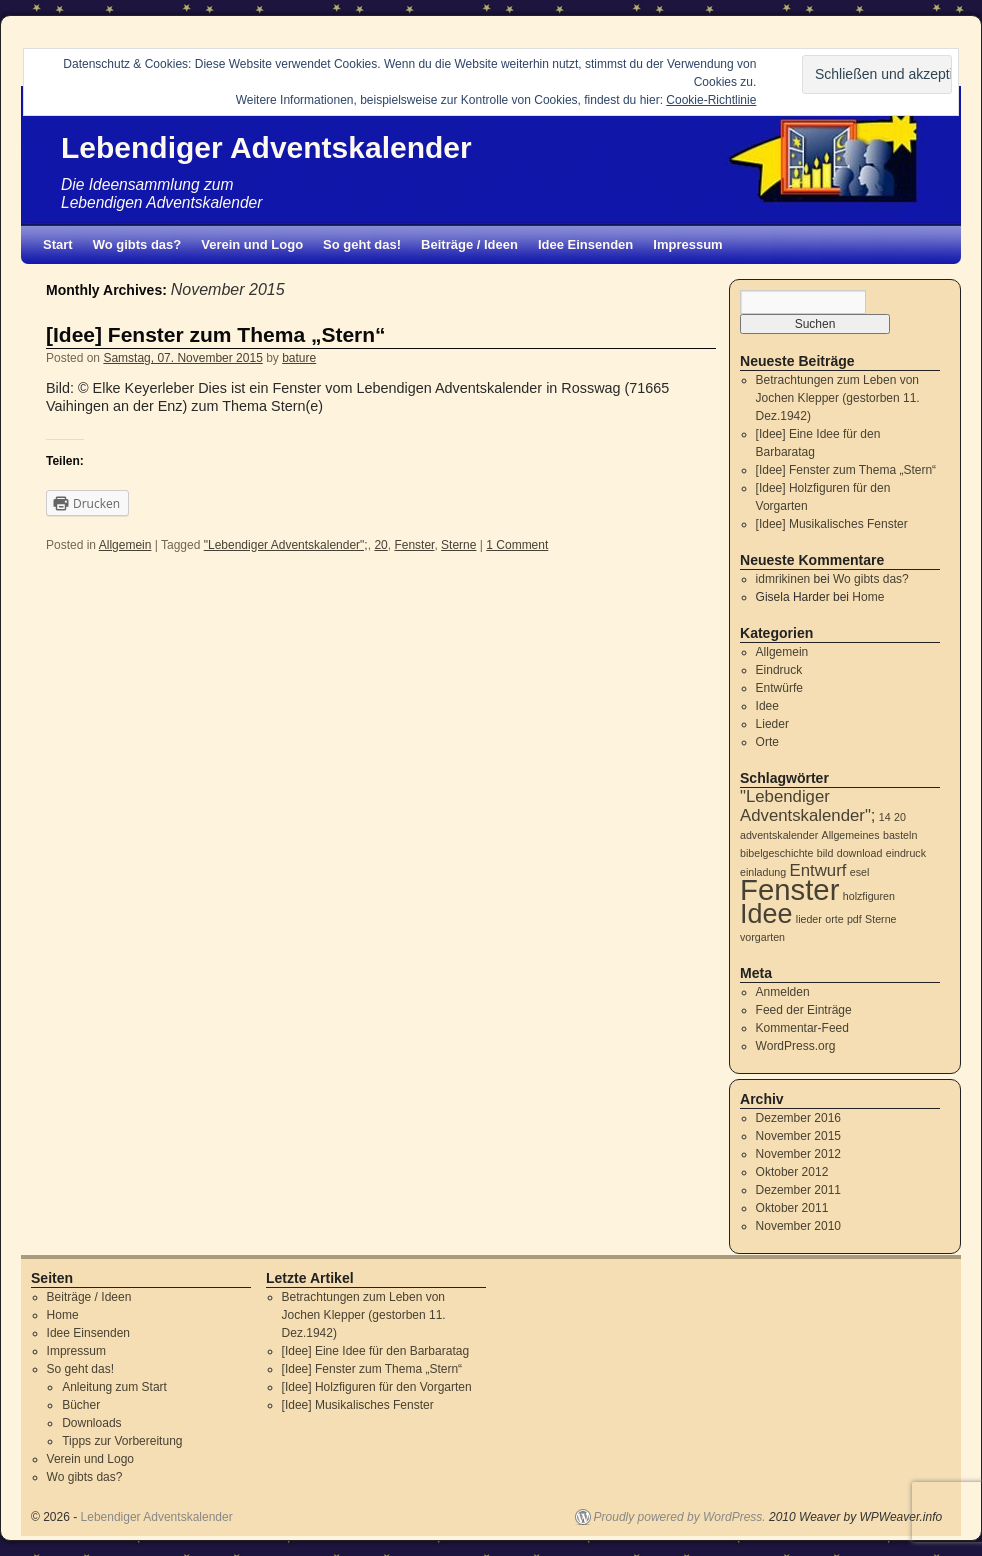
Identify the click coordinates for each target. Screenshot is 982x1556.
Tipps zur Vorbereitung (122, 1441)
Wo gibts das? (137, 244)
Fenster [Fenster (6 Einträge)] (789, 889)
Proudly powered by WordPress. (680, 1517)
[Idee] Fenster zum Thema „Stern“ (216, 334)
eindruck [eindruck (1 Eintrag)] (906, 853)
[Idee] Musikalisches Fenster (832, 524)
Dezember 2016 (798, 1118)
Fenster (414, 545)
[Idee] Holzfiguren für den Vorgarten (377, 1387)
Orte (767, 742)
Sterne (458, 545)
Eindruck (779, 670)
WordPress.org (796, 1046)
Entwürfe (779, 688)
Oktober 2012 (792, 1172)
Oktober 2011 (792, 1208)
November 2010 (798, 1226)
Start (58, 244)
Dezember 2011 (798, 1190)
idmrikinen (783, 579)
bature (299, 358)
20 (380, 545)
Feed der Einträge (804, 1010)
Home (868, 597)
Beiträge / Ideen (469, 244)
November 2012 (798, 1154)
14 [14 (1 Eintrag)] (885, 817)
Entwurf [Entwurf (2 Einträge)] (818, 870)
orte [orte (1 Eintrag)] (834, 919)
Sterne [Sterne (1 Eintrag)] (880, 919)
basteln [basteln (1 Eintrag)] (900, 835)
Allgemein (125, 545)
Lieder (772, 724)
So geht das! (362, 244)
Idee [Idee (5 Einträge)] (766, 914)
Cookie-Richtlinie (711, 100)
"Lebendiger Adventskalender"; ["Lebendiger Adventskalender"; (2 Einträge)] (808, 806)
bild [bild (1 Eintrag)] (825, 853)
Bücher (81, 1405)
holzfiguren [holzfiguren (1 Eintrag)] (869, 896)
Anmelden (783, 992)
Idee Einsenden (585, 244)
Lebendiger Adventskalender (266, 147)
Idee (767, 706)
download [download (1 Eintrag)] (860, 853)
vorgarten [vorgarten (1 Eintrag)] (762, 937)
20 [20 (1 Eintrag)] (900, 817)
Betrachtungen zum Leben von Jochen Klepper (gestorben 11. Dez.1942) (838, 398)
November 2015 (798, 1136)
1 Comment (517, 545)
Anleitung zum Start (114, 1387)
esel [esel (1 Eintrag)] (860, 872)
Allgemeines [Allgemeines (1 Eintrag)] (851, 835)
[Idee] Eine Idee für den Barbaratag (375, 1351)
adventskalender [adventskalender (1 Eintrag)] (779, 835)
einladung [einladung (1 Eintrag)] (763, 872)
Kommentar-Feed (802, 1028)
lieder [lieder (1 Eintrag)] (809, 919)
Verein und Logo (252, 244)
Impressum (687, 244)
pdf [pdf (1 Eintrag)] (854, 919)
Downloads (91, 1423)
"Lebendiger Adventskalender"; (286, 545)
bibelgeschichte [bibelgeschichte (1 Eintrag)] (776, 853)
